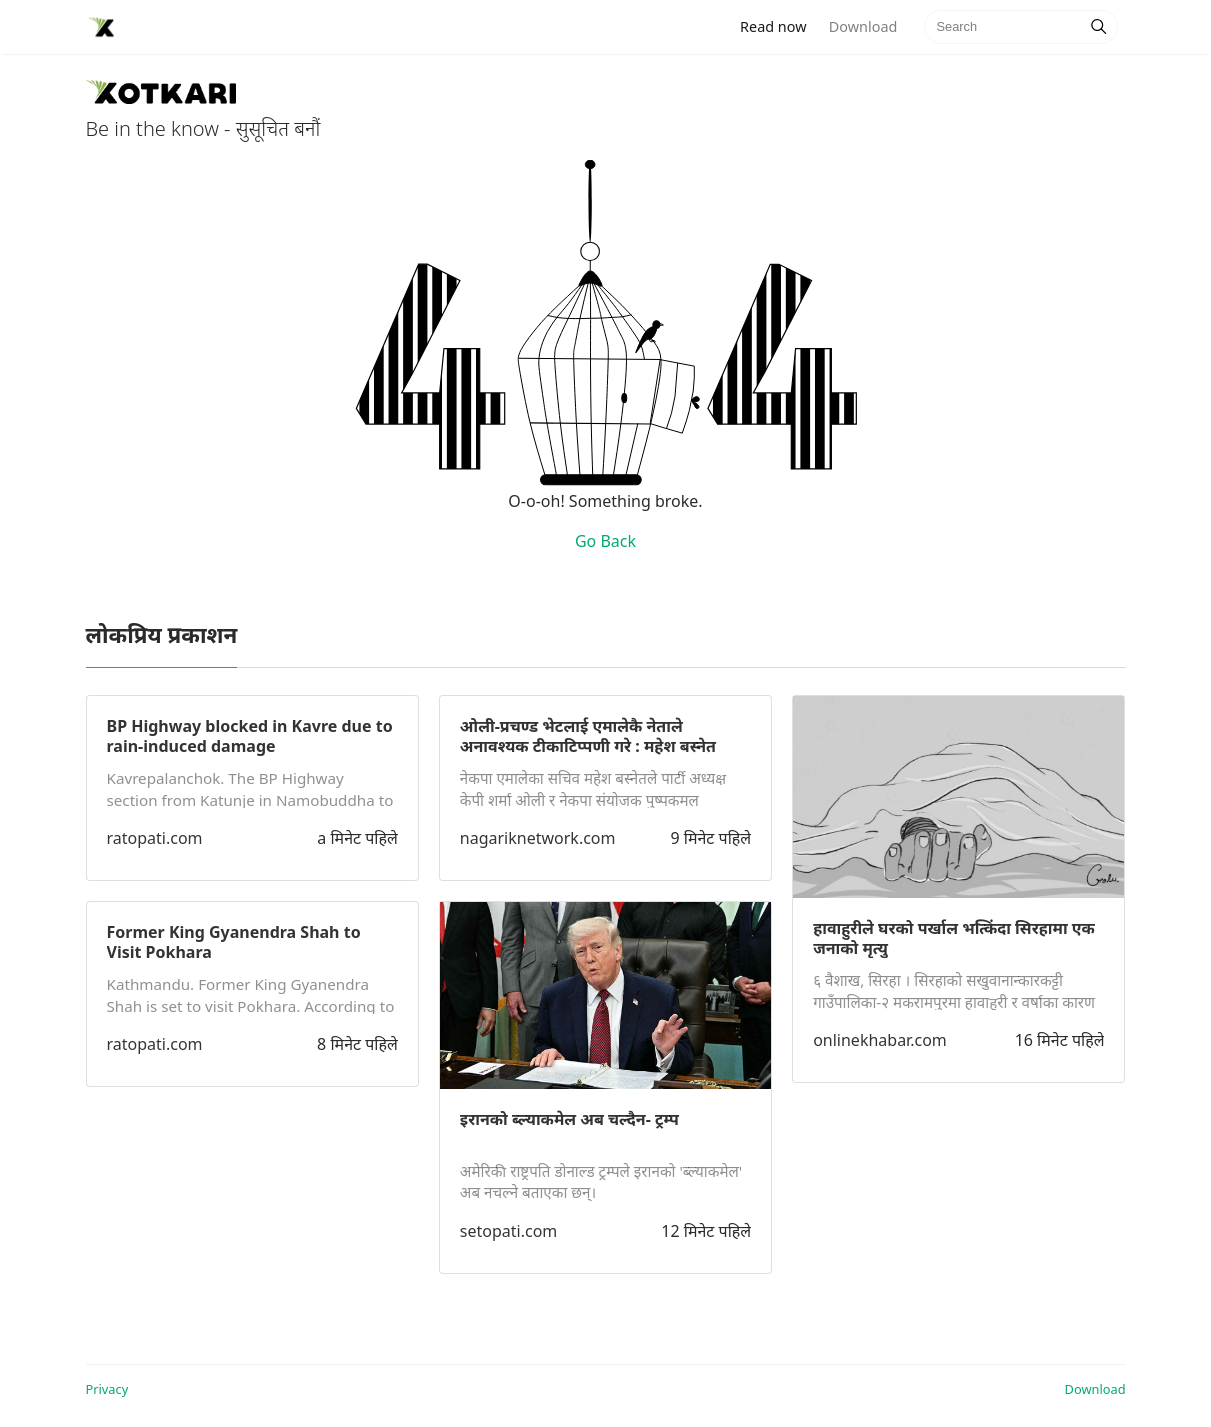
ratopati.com (155, 838)
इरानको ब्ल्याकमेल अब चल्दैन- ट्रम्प (569, 1119)
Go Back (605, 541)
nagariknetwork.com (538, 838)
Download (863, 26)
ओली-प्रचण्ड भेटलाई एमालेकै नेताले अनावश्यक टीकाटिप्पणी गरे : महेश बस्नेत (588, 736)
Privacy (107, 1389)
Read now (779, 25)
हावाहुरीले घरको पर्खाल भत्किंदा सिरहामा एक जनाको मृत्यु (954, 938)
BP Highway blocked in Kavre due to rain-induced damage (250, 736)
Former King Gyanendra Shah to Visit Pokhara (234, 942)
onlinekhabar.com (880, 1040)
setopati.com (508, 1231)
